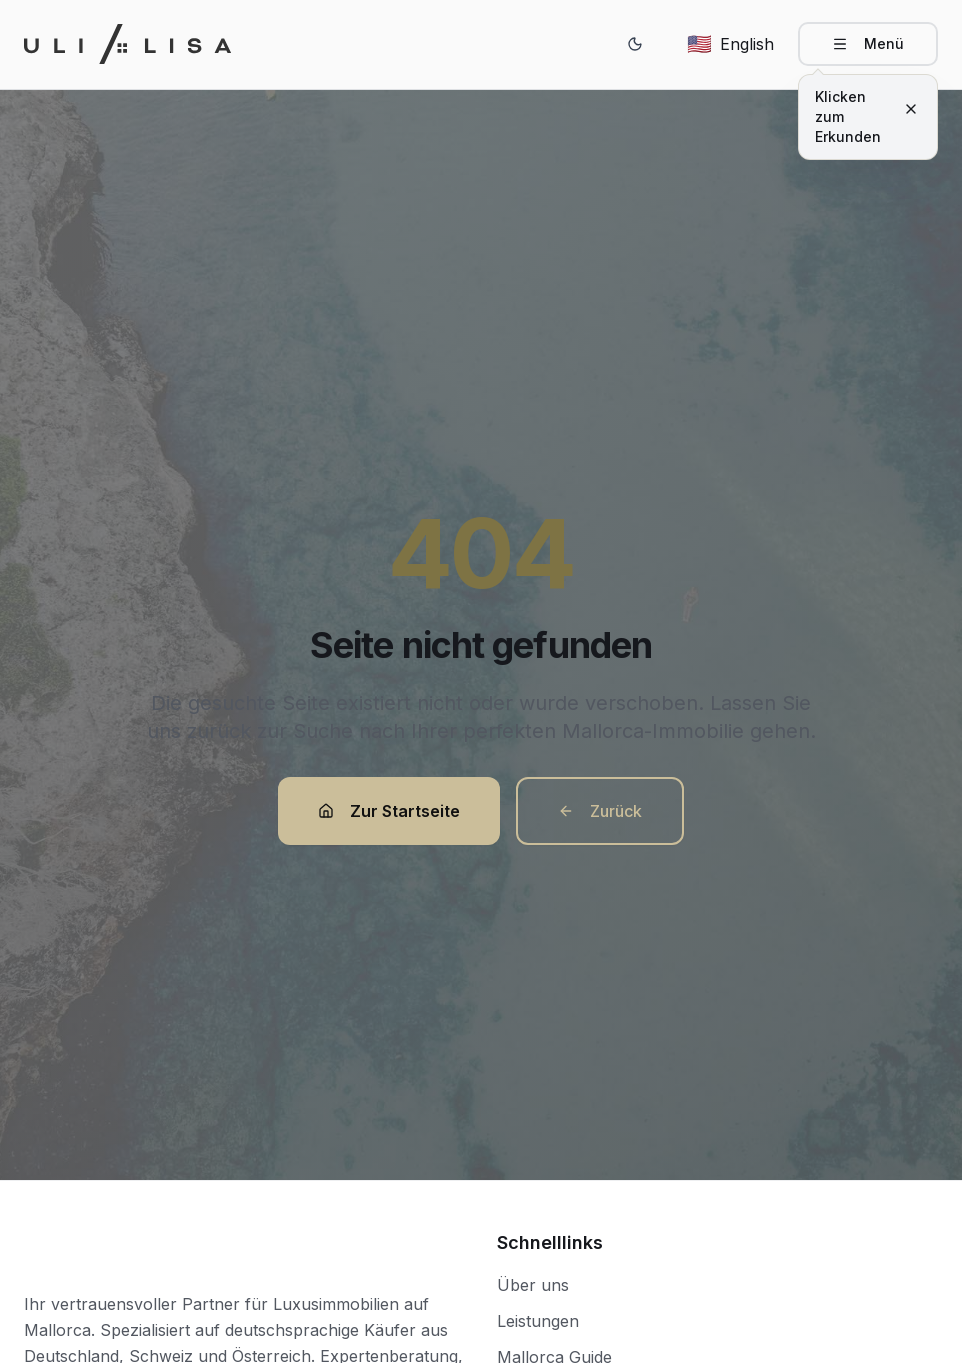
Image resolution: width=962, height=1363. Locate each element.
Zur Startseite (389, 811)
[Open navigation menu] (868, 44)
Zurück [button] (600, 811)
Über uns (533, 1285)
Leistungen (538, 1321)
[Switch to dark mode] (635, 44)
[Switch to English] (730, 44)
